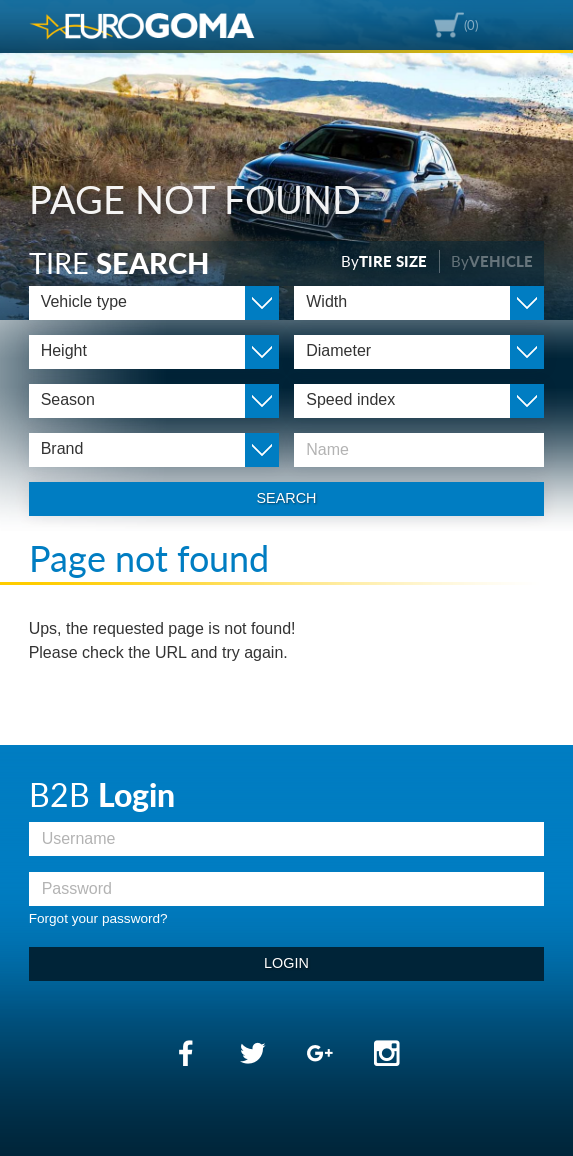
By (384, 261)
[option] (286, 160)
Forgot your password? (98, 918)
